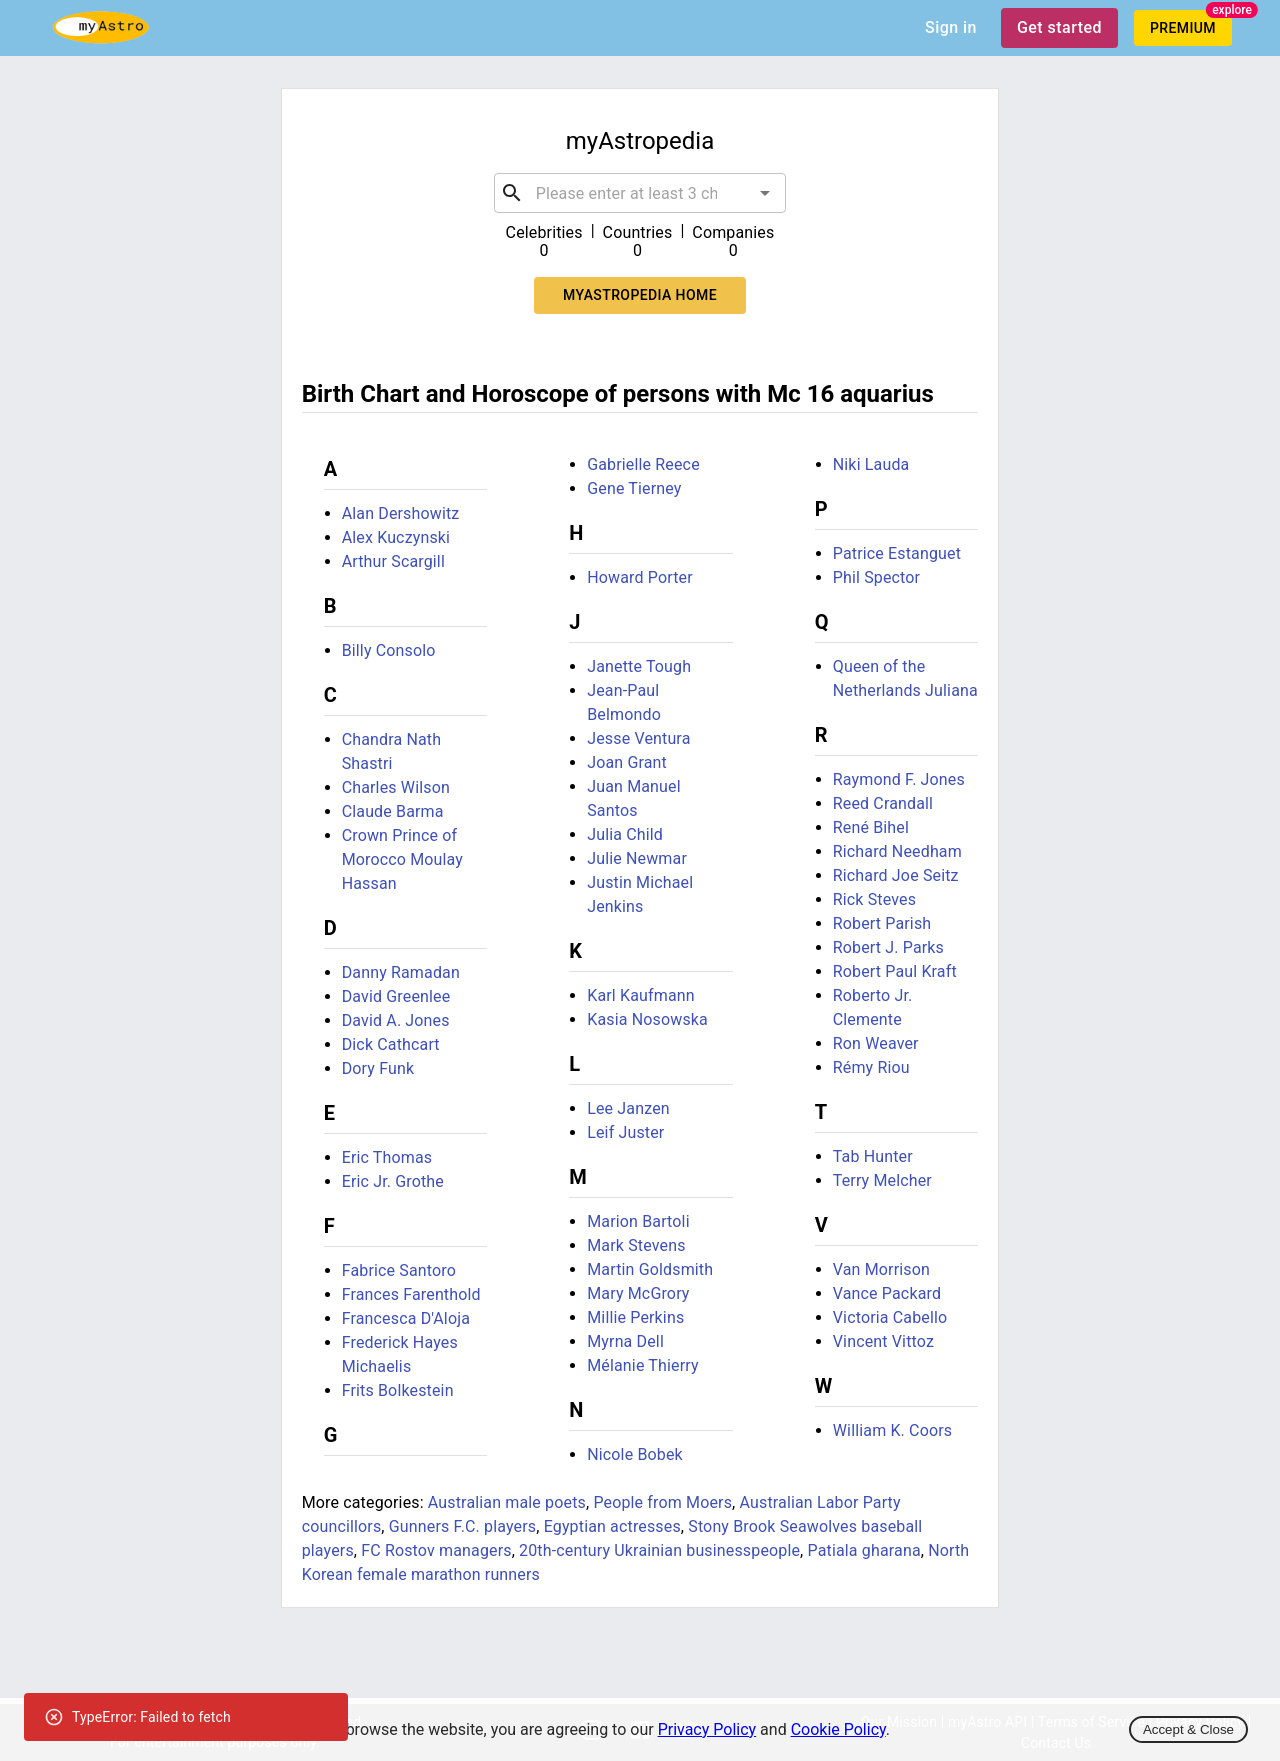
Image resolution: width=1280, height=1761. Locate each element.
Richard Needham (897, 851)
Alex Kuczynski (396, 537)
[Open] (765, 193)
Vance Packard (887, 1293)
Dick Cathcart (391, 1044)
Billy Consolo (389, 650)
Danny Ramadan (401, 972)
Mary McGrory (638, 1293)
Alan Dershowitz (401, 513)
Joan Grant (627, 762)
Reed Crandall (883, 803)
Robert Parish (882, 923)
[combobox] (640, 193)
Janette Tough (639, 666)
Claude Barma (393, 811)
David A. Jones (396, 1020)
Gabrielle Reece (643, 464)
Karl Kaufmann (641, 995)
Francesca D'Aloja (406, 1318)
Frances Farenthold (411, 1294)
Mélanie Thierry (642, 1365)
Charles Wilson (396, 787)
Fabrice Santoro (399, 1270)
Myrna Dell (625, 1341)
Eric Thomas (387, 1157)
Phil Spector (876, 577)
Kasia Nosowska (647, 1019)
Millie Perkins (635, 1317)
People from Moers (662, 1502)
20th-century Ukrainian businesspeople (659, 1550)
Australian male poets (507, 1502)
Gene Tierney (634, 488)
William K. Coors (892, 1430)
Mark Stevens (636, 1245)
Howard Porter (640, 577)
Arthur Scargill (393, 561)
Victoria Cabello (890, 1317)
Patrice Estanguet (897, 553)
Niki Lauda (871, 464)
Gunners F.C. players (462, 1526)
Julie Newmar (637, 858)
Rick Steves (874, 899)
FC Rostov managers (436, 1550)
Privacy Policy (707, 1729)
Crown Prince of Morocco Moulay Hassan (402, 859)
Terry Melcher (882, 1180)
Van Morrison (881, 1269)
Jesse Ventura (638, 738)
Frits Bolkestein (398, 1390)
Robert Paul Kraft (895, 971)
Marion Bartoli (638, 1221)
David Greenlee (396, 996)
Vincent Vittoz (883, 1341)
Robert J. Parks (888, 947)
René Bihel (871, 827)
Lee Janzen (628, 1108)
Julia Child (625, 834)
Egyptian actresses (612, 1526)
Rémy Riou (871, 1067)
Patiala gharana (864, 1550)
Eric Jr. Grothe (393, 1181)
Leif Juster (625, 1132)
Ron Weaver (876, 1043)
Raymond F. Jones (899, 779)
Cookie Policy (838, 1729)
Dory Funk (378, 1068)
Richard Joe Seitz (896, 875)
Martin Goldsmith (650, 1269)
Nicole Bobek (635, 1454)
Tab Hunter (873, 1156)
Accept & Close (1188, 1729)
